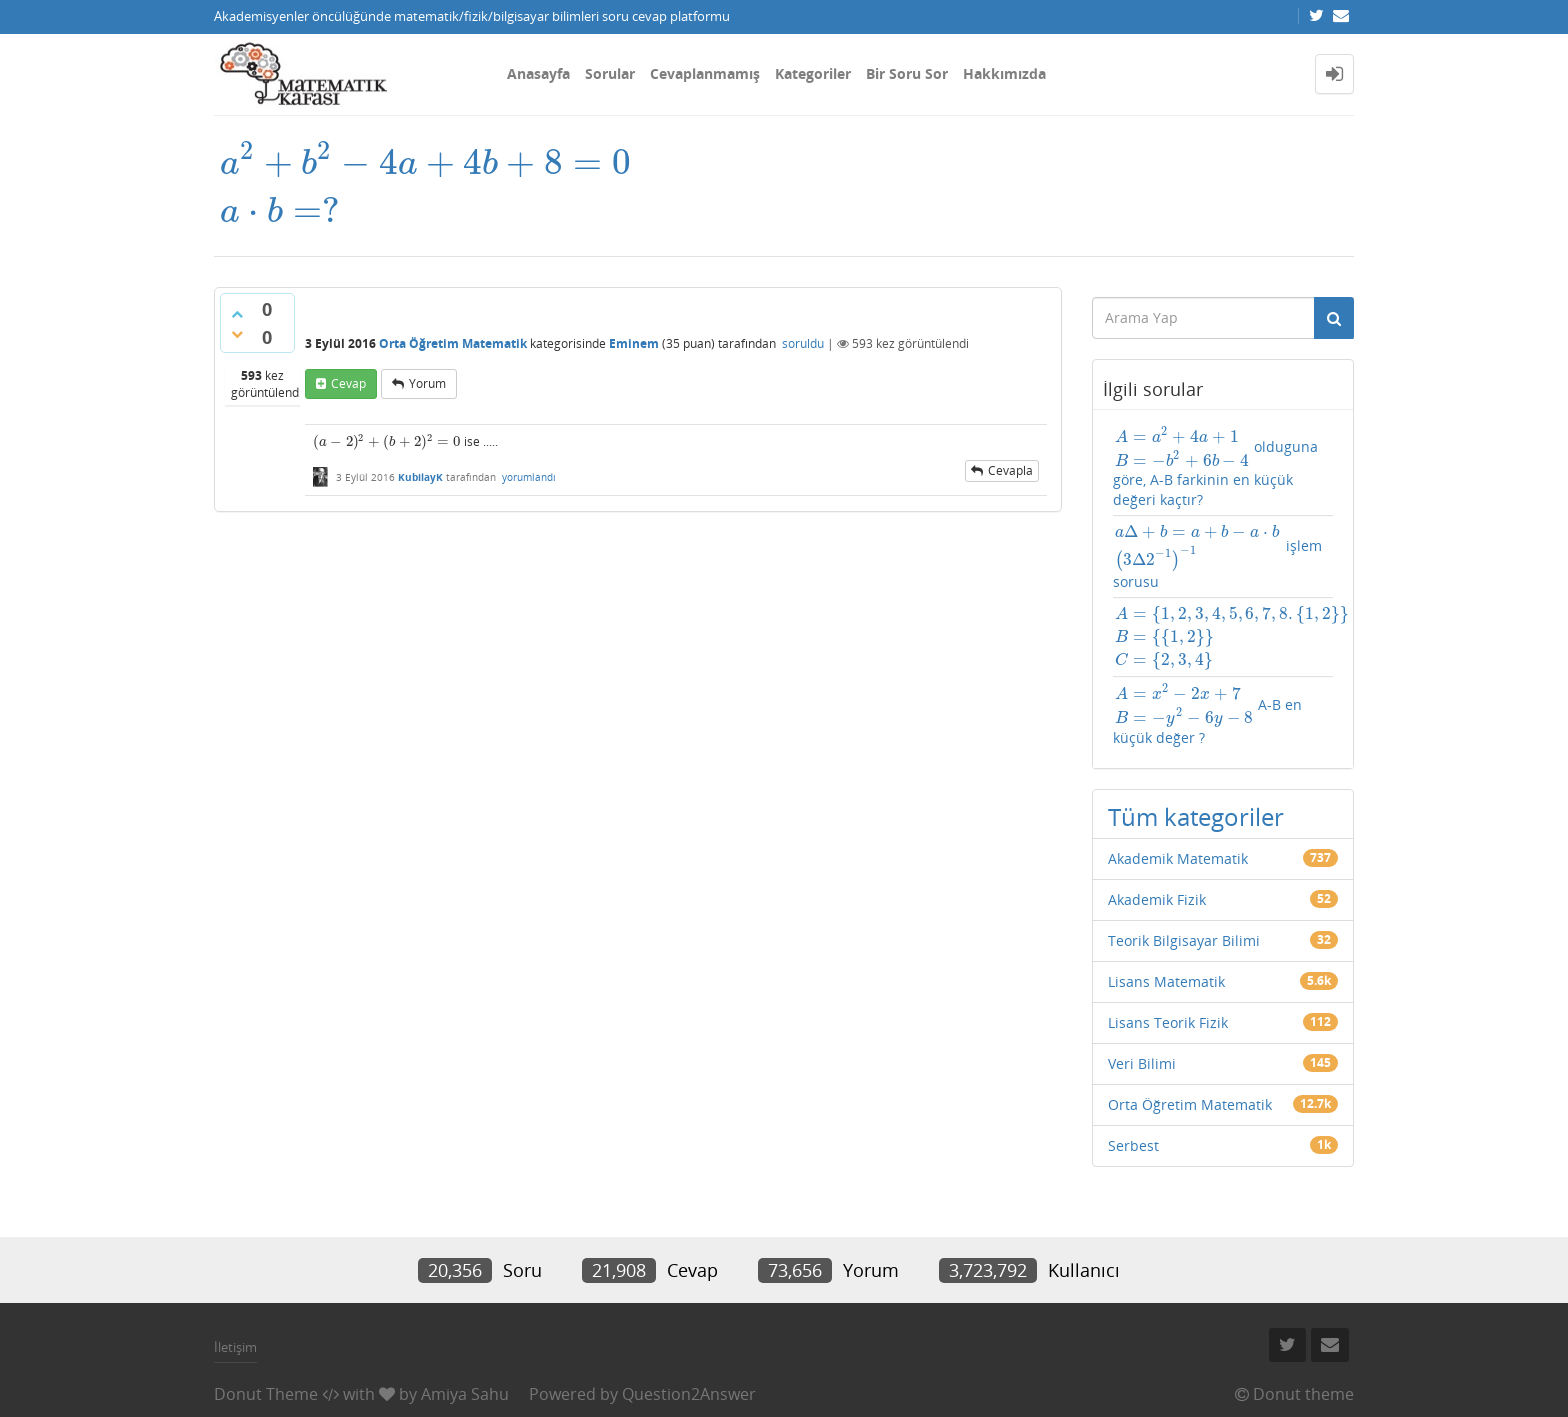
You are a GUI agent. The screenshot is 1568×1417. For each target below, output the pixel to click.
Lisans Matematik (1166, 981)
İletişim (235, 1347)
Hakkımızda (1004, 73)
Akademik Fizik (1157, 899)
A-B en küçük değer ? (1207, 715)
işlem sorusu (1217, 556)
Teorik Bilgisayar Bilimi (1184, 940)
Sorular (610, 73)
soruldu (803, 343)
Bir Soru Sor (907, 73)
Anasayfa (538, 73)
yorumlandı (529, 477)
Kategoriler (813, 73)
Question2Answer (689, 1394)
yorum (427, 383)
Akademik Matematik (1178, 858)
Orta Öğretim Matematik (453, 343)
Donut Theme (266, 1394)
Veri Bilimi (1142, 1063)
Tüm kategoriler (1196, 816)
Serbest (1133, 1145)
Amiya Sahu (465, 1394)
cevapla (1010, 470)
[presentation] (424, 183)
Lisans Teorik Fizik (1168, 1022)
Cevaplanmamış (705, 73)
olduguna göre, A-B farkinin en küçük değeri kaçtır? (1216, 467)
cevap (348, 383)
